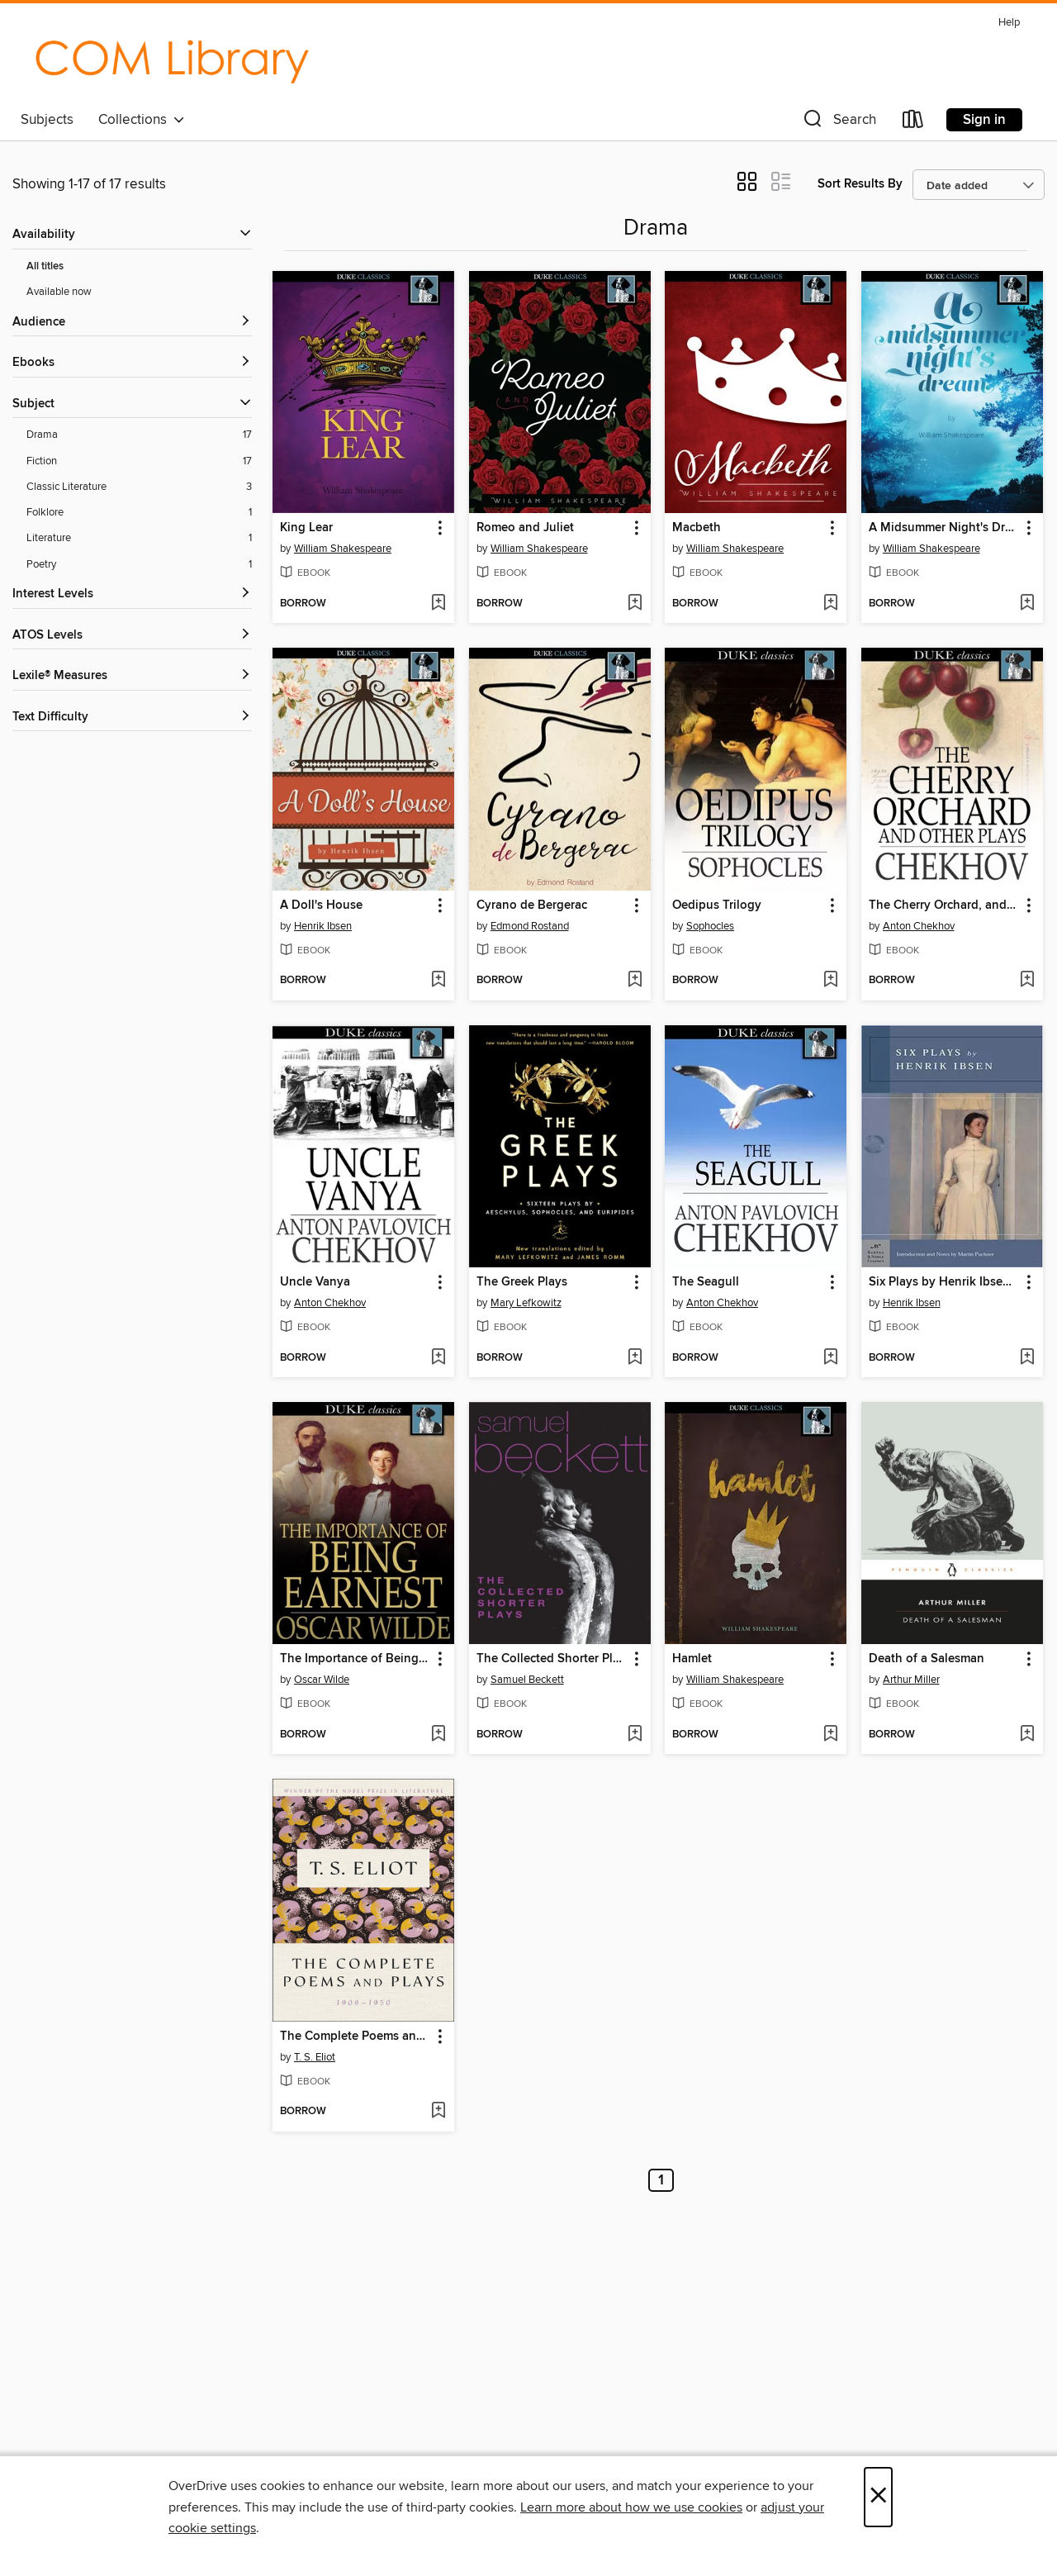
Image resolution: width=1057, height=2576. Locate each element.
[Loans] (913, 123)
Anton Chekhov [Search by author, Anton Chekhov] (919, 926)
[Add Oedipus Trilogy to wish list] (830, 980)
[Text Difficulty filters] (132, 717)
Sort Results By (860, 184)
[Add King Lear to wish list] (438, 604)
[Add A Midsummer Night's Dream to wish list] (1027, 604)
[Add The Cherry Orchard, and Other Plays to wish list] (1027, 980)
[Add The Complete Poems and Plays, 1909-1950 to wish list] (438, 2111)
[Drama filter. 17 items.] (139, 435)
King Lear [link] (306, 527)
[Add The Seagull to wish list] (830, 1358)
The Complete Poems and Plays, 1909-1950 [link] (355, 2036)
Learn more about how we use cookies (631, 2507)
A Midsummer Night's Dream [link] (944, 527)
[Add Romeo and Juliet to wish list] (634, 604)
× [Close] (878, 2497)
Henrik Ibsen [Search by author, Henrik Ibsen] (323, 926)
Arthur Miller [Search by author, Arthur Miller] (911, 1679)
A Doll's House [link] (321, 905)
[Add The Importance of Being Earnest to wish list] (438, 1735)
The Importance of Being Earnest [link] (355, 1659)
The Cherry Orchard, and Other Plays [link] (944, 905)
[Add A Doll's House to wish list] (438, 980)
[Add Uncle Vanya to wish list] (438, 1358)
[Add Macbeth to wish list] (830, 604)
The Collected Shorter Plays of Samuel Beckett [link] (552, 1659)
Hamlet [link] (692, 1659)
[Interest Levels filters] (132, 594)
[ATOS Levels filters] (132, 635)
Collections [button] (141, 120)
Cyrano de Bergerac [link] (531, 905)
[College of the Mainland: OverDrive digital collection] (171, 57)
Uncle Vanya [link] (315, 1282)
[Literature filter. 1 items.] (139, 538)
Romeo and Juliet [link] (525, 527)
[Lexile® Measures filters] (132, 676)
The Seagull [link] (705, 1282)
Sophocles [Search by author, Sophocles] (710, 926)
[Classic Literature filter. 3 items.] (139, 487)
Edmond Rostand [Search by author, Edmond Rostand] (530, 926)
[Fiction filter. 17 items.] (139, 461)
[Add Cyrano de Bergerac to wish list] (634, 980)
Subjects (47, 120)
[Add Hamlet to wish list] (830, 1735)
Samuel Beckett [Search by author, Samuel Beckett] (527, 1679)
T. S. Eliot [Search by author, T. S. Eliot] (314, 2057)
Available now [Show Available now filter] (59, 291)
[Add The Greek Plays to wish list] (634, 1358)
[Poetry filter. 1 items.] (139, 564)
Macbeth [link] (696, 527)
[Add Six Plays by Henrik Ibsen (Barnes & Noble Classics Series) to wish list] (1027, 1358)
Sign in (984, 120)
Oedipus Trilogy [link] (716, 905)
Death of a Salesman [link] (926, 1659)
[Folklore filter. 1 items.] (139, 512)
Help (1009, 23)
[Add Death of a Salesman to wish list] (1027, 1735)
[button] (838, 123)
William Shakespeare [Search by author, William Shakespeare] (342, 548)
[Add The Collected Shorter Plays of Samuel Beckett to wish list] (634, 1735)
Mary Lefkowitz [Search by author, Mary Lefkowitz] (526, 1302)
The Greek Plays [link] (521, 1282)
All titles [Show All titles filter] (45, 266)
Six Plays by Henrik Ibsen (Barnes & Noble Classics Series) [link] (944, 1282)
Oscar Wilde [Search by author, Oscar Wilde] (321, 1679)
